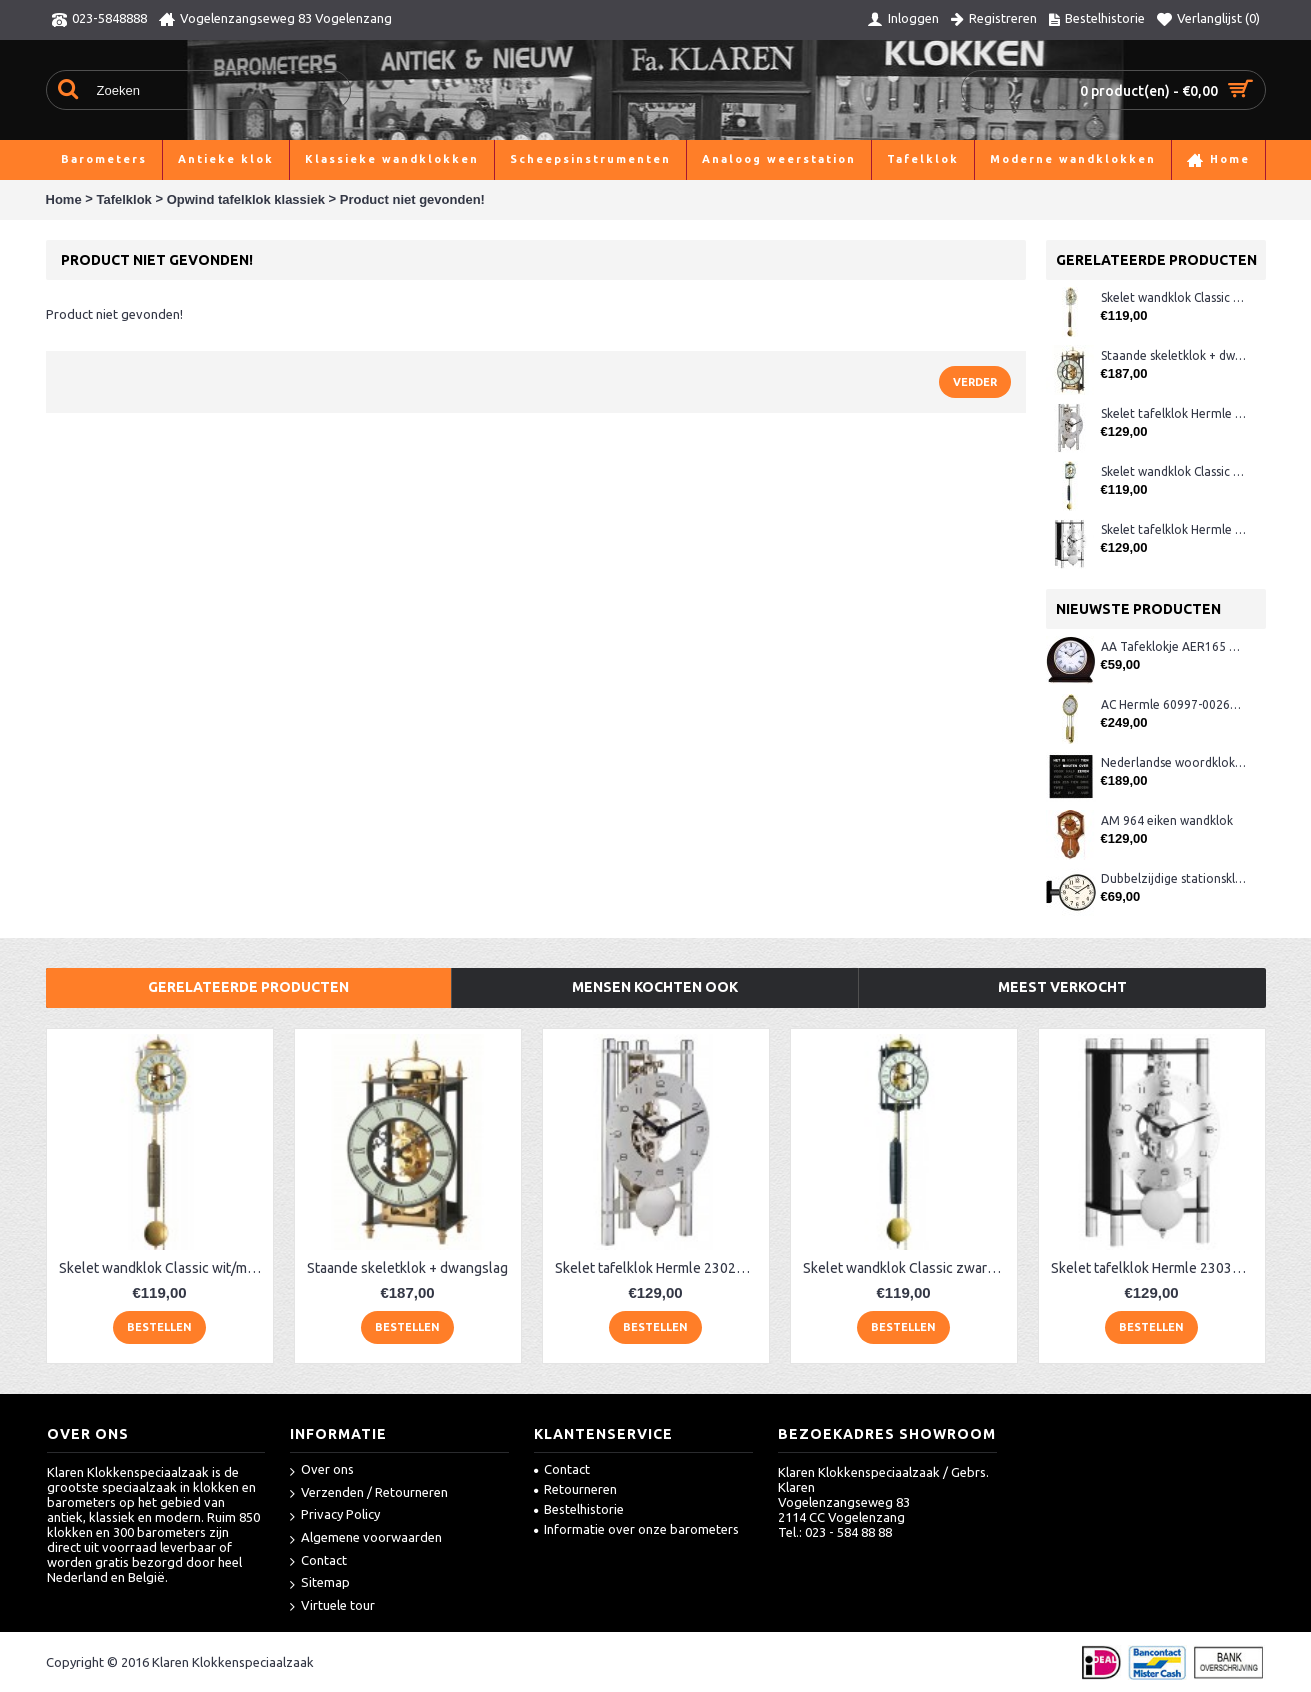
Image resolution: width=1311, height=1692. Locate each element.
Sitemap (320, 1583)
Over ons (322, 1470)
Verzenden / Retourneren (369, 1493)
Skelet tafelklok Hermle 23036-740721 (1173, 529)
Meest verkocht (1062, 987)
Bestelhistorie (579, 1509)
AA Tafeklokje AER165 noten (1173, 646)
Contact (318, 1561)
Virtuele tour (332, 1606)
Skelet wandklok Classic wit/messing (1173, 297)
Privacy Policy (335, 1515)
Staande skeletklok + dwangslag (1173, 355)
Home (64, 199)
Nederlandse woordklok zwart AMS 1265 (1173, 762)
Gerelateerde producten (248, 987)
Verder (975, 382)
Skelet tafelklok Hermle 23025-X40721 (1173, 413)
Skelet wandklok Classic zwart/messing (1173, 471)
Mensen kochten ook (655, 987)
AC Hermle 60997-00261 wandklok (1173, 704)
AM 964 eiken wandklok (1167, 820)
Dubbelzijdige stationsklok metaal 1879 (1173, 878)
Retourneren (575, 1489)
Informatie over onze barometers (636, 1529)
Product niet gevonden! (412, 199)
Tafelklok (123, 199)
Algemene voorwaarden (366, 1538)
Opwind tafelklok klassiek (246, 199)
